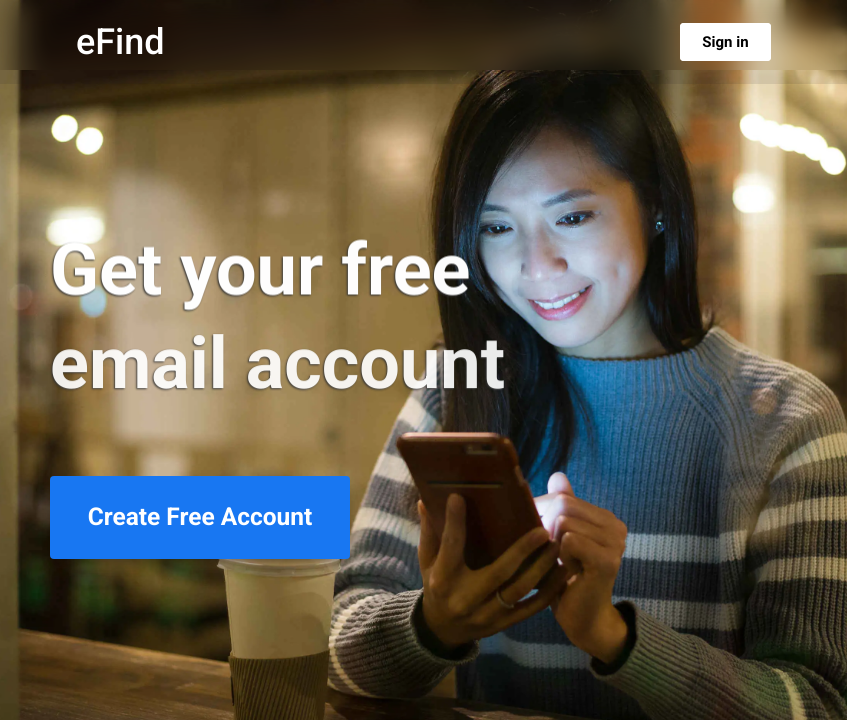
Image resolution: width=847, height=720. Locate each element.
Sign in (725, 42)
